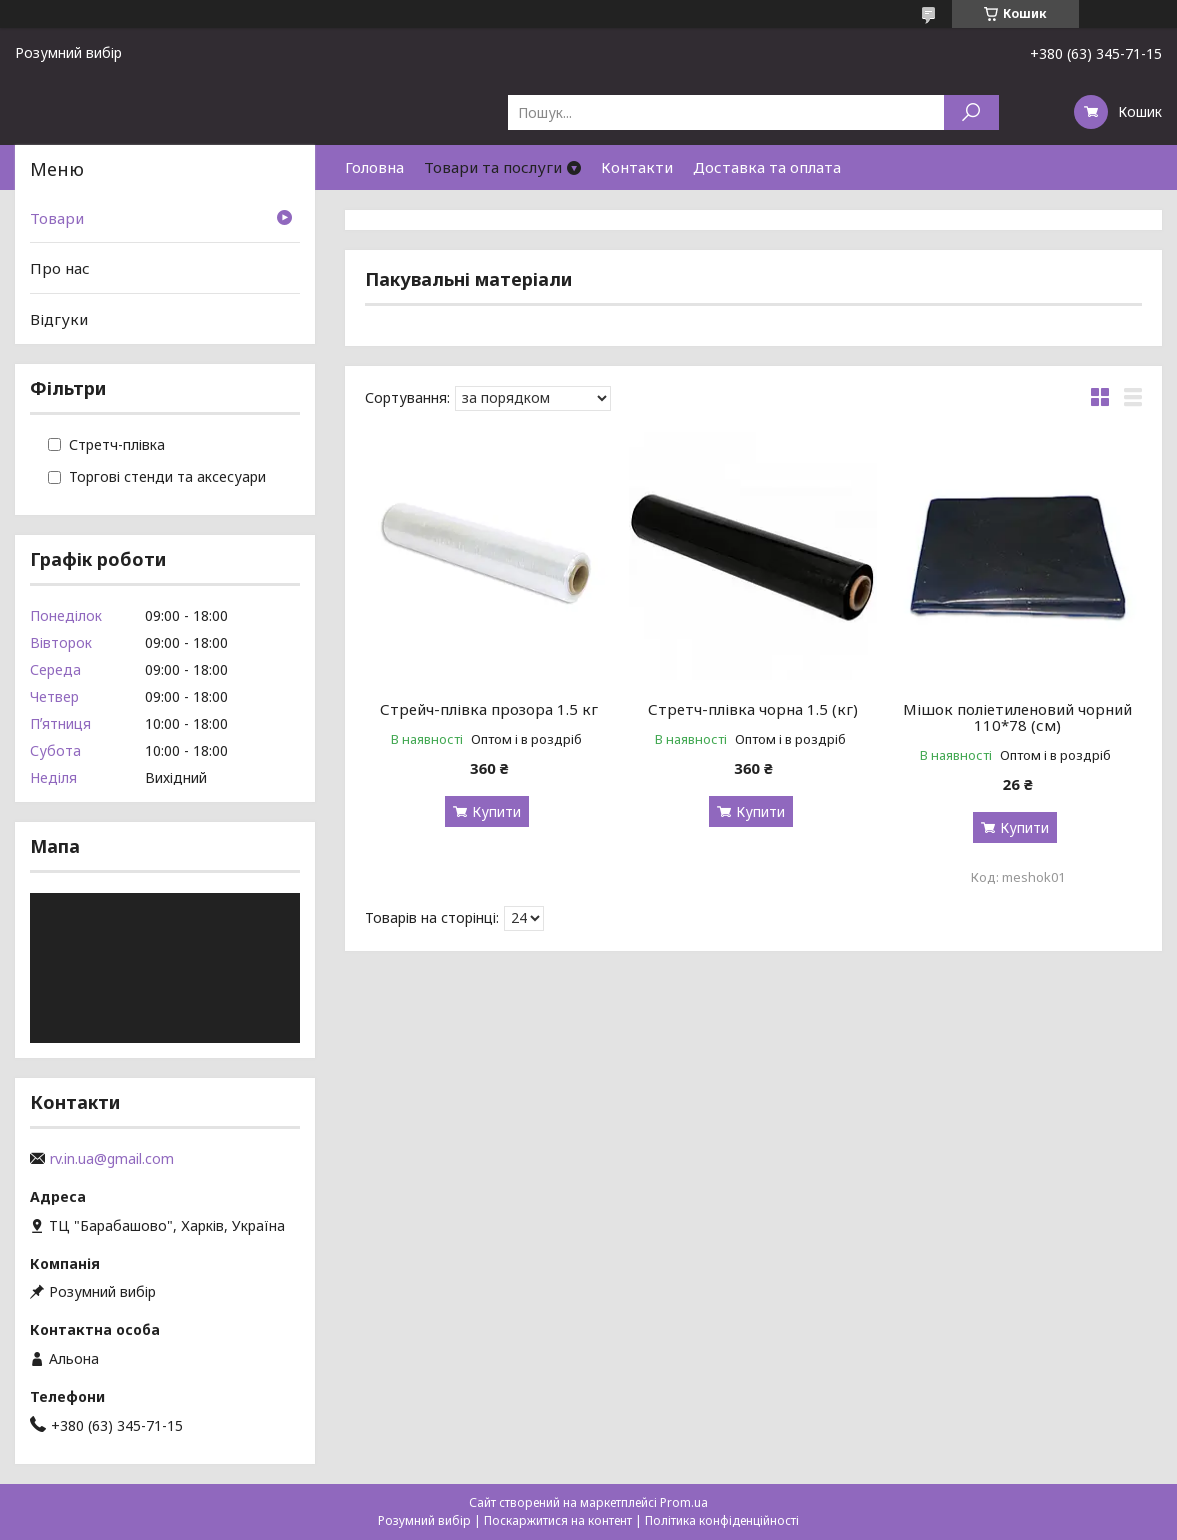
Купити (496, 811)
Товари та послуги (493, 167)
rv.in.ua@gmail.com (112, 1159)
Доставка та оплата (767, 167)
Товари (57, 218)
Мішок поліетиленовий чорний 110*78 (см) (1017, 717)
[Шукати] (971, 112)
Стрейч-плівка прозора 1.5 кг (489, 709)
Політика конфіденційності (722, 1520)
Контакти (637, 167)
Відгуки (59, 319)
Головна (374, 167)
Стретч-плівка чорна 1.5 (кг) (753, 709)
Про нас (60, 268)
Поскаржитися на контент (558, 1520)
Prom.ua (684, 1502)
